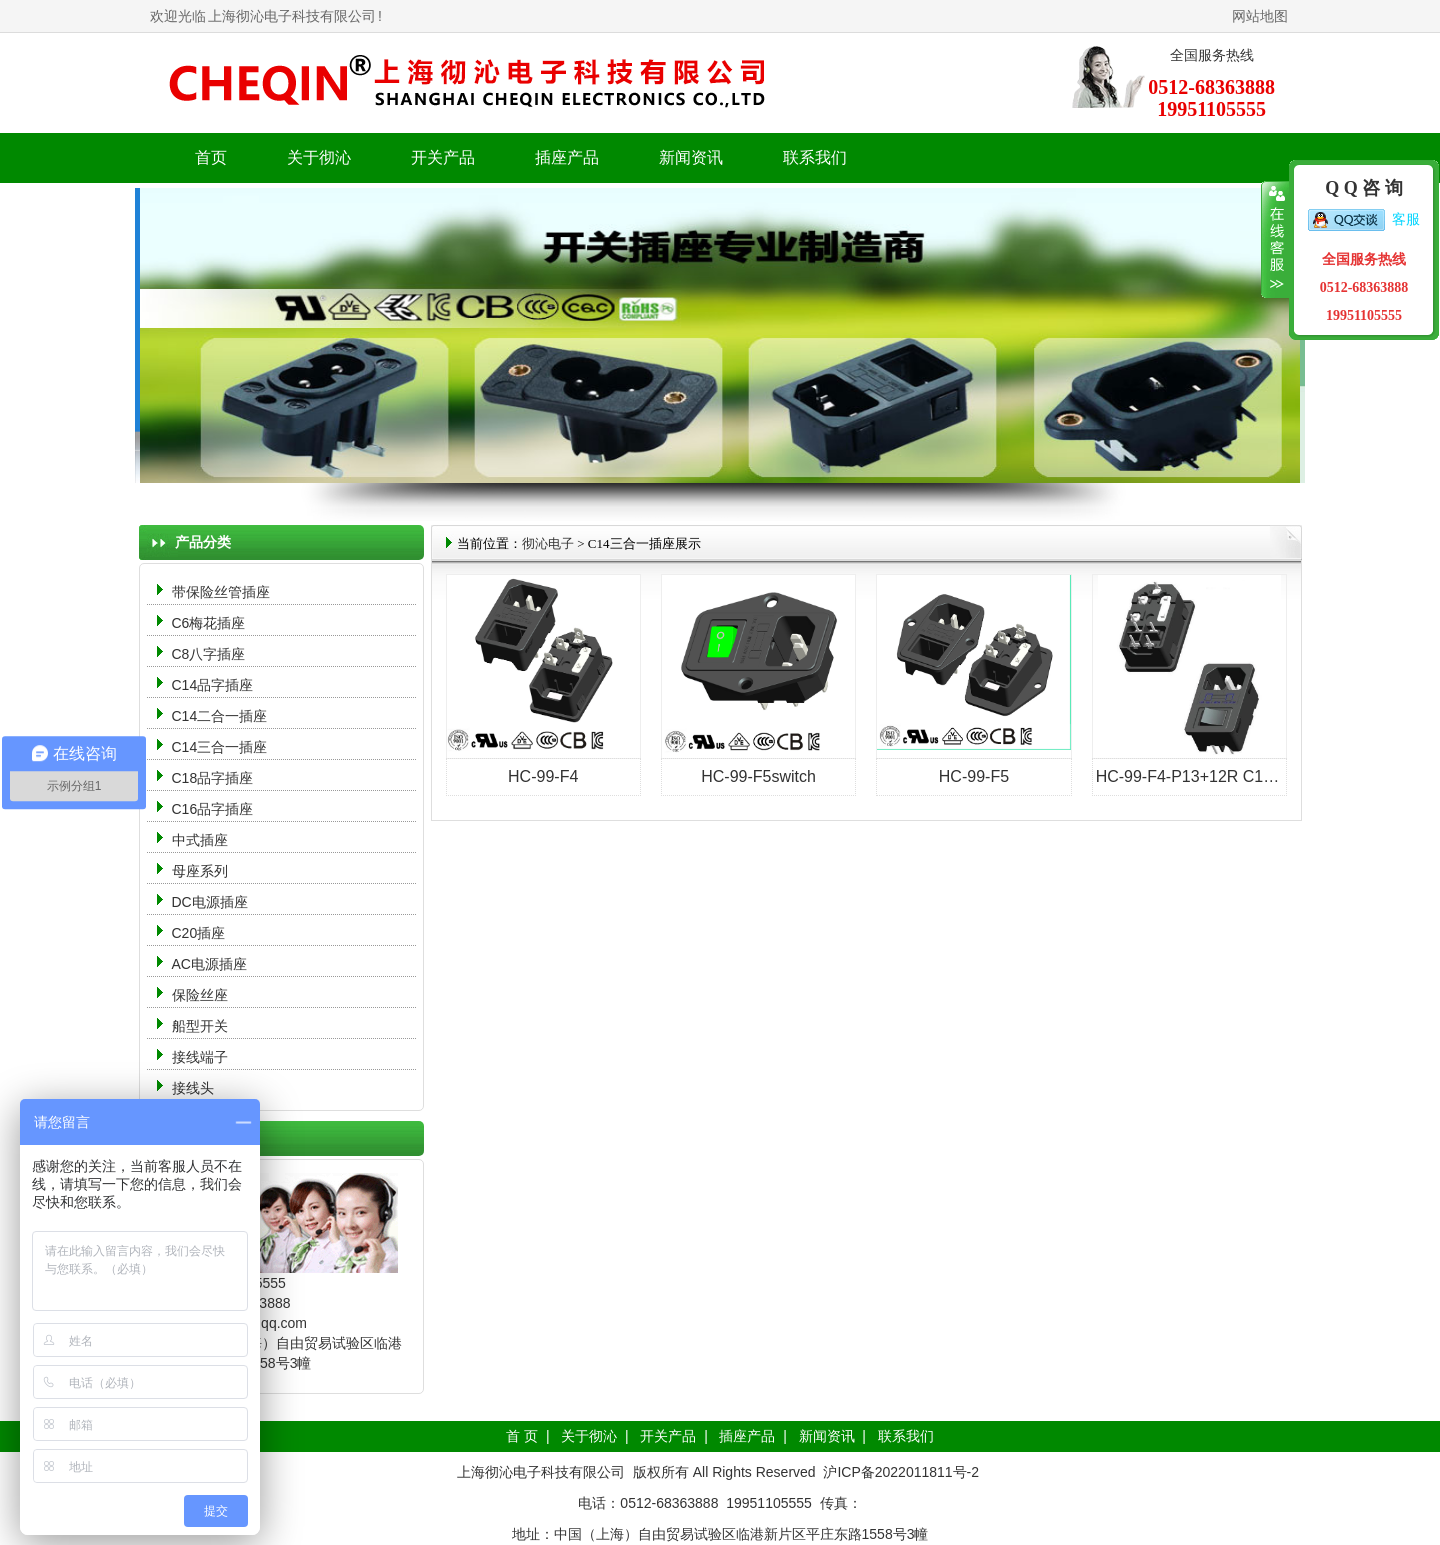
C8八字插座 (209, 654)
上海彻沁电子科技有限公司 (292, 16)
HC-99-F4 (543, 776)
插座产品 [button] (567, 157)
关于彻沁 (319, 157)
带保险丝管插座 (223, 592)
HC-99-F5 (974, 776)
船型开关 (200, 1026)
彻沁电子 (548, 543)
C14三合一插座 (220, 747)
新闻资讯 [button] (691, 157)
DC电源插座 (212, 902)
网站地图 (1260, 16)
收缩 (1275, 240)
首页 (211, 157)
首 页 (522, 1436)
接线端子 (200, 1057)
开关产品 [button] (443, 157)
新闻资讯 (827, 1436)
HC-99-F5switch (758, 776)
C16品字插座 (213, 809)
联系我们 (815, 157)
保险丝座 (200, 995)
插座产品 (747, 1436)
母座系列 (200, 871)
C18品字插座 (213, 778)
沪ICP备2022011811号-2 (901, 1472)
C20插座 (199, 933)
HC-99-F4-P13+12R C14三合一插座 (1224, 776)
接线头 (193, 1088)
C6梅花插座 (209, 623)
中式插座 (200, 840)
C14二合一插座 (220, 716)
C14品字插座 (213, 685)
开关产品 (668, 1436)
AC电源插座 (211, 964)
